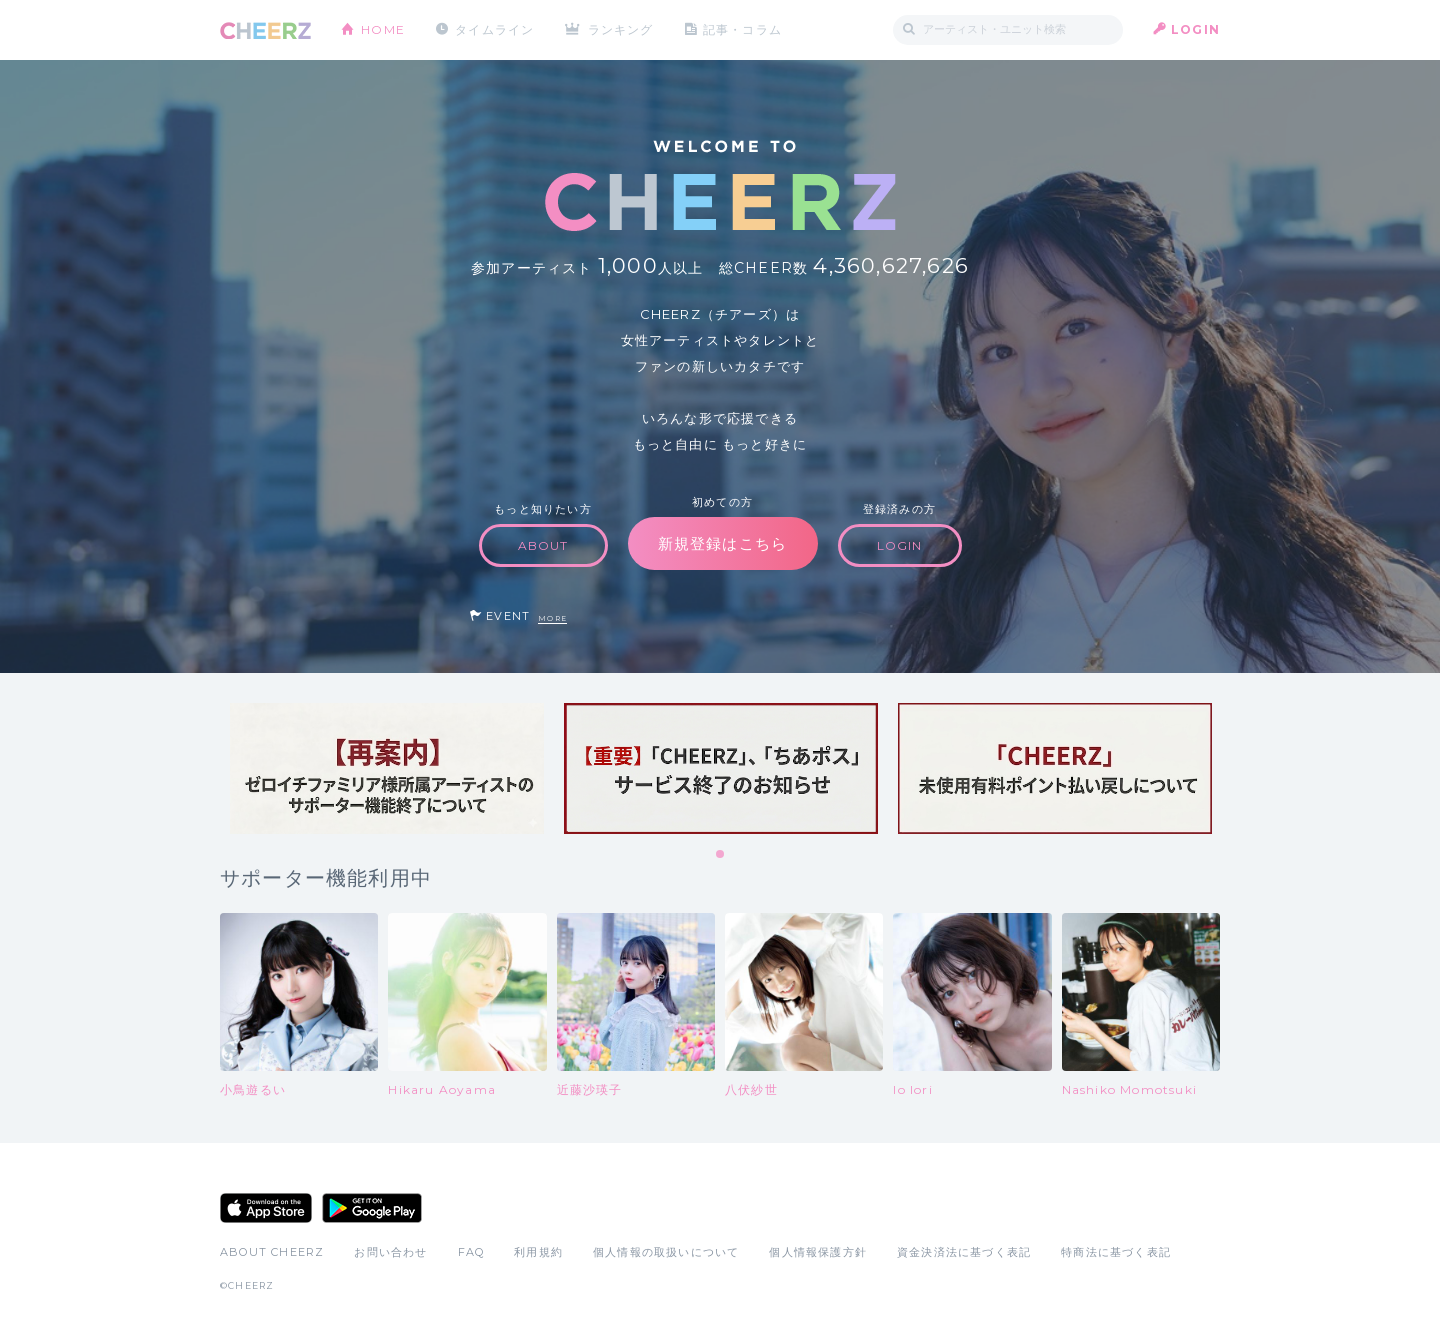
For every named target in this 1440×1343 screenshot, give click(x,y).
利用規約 (538, 1252)
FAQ (471, 1252)
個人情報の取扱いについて (666, 1252)
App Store (266, 1208)
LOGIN (1195, 29)
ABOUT (543, 545)
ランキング (621, 29)
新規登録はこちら (723, 543)
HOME (383, 29)
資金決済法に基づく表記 (964, 1252)
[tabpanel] (387, 768)
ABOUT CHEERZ (272, 1252)
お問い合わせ (390, 1252)
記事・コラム (742, 29)
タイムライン (494, 29)
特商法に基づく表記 (1116, 1252)
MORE (552, 618)
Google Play (372, 1208)
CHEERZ (265, 30)
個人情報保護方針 (818, 1252)
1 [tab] (721, 855)
